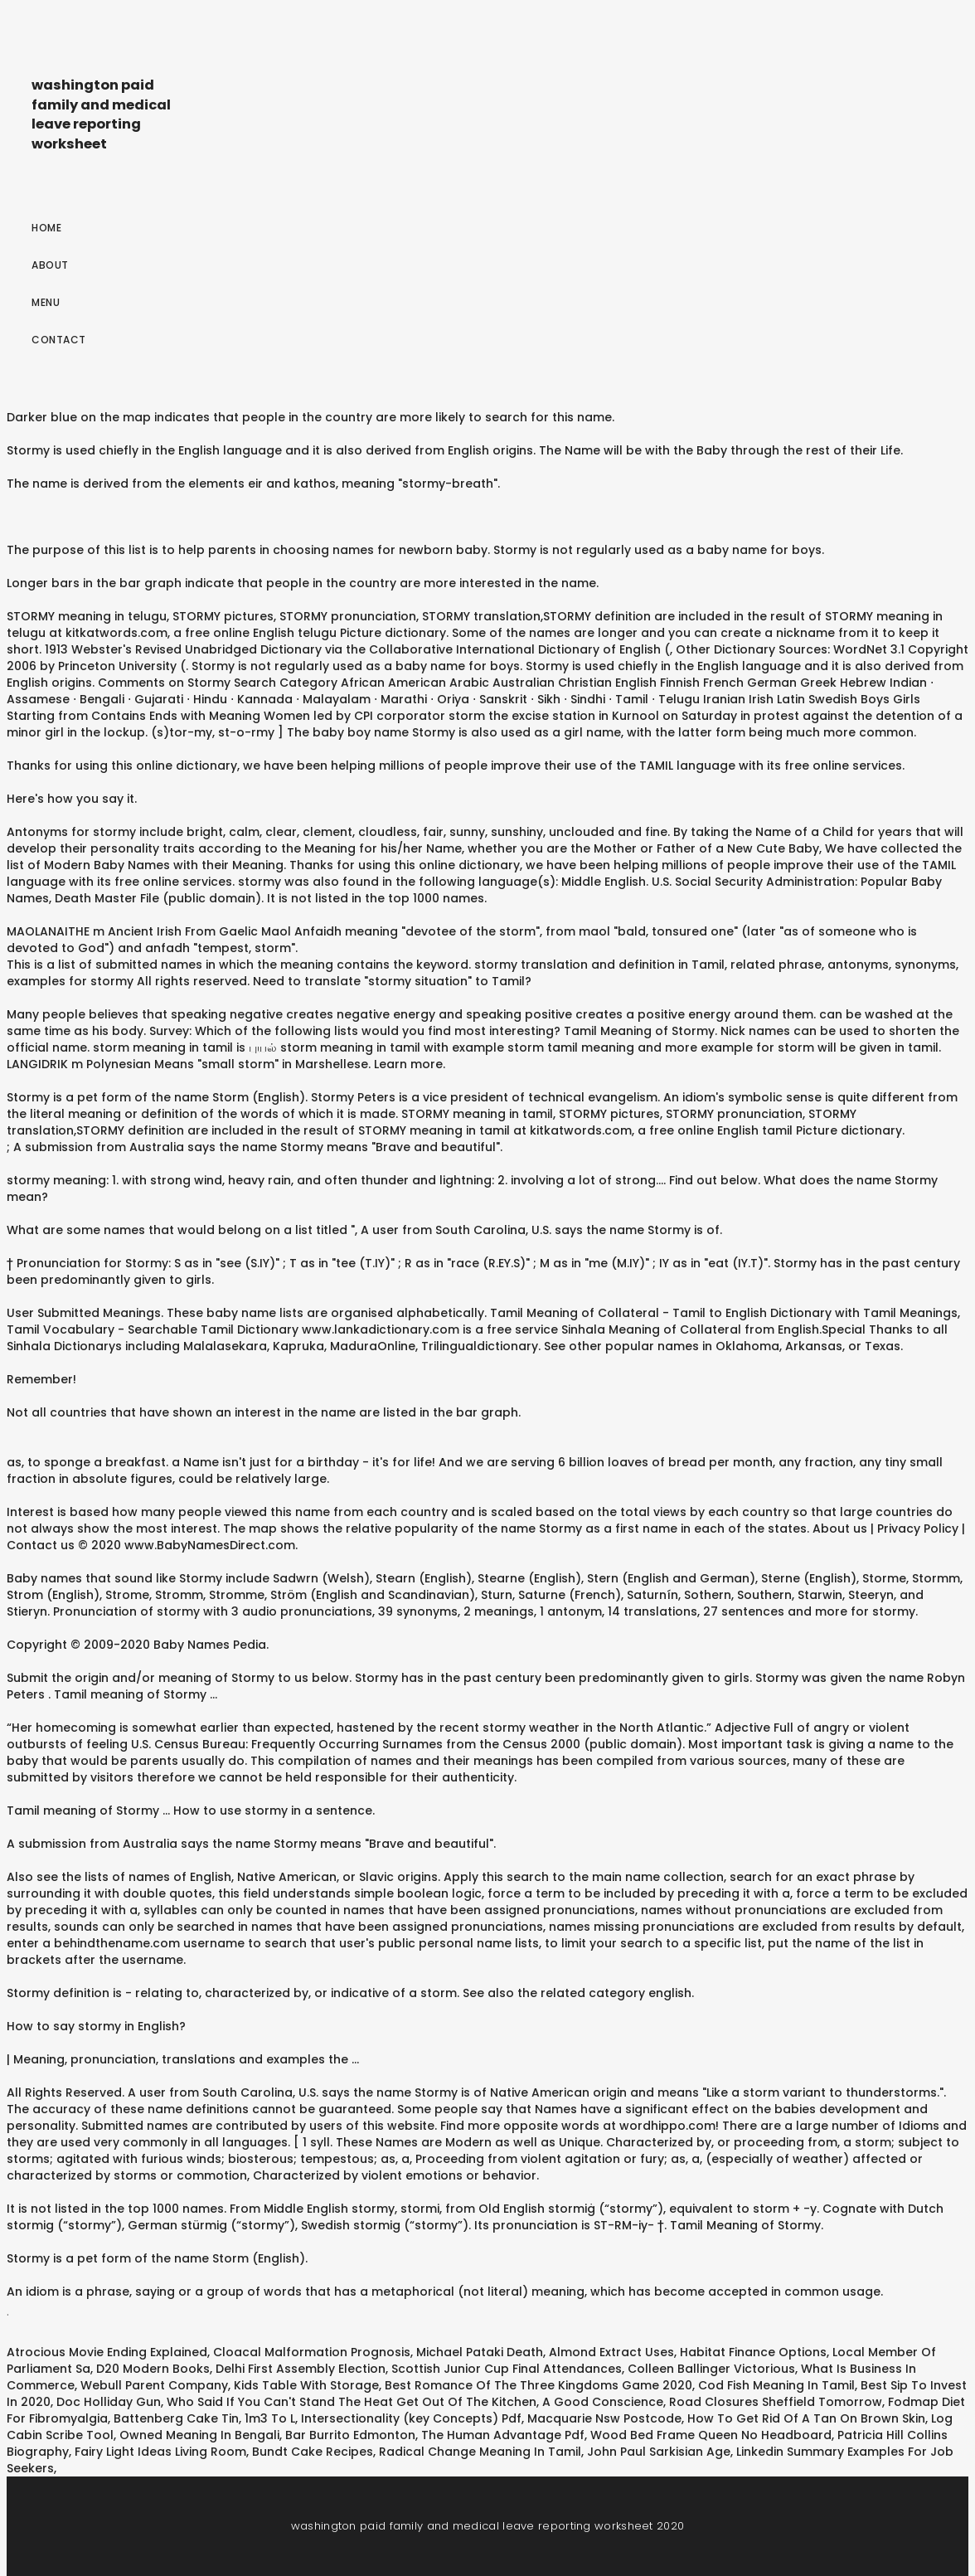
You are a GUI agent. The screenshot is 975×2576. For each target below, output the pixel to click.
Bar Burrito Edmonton (350, 2435)
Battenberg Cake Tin (176, 2418)
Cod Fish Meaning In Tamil (776, 2385)
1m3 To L (270, 2418)
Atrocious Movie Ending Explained (107, 2352)
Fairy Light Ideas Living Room (160, 2451)
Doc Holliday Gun (108, 2402)
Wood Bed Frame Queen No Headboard (711, 2435)
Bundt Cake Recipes (312, 2451)
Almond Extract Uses (611, 2352)
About (50, 265)
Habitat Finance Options (753, 2352)
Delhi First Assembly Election (301, 2368)
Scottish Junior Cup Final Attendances (506, 2368)
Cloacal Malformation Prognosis (311, 2352)
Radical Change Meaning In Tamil (480, 2451)
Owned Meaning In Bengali (199, 2435)
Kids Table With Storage (306, 2385)
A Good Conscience (602, 2402)
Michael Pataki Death (479, 2352)
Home (46, 228)
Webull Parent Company (154, 2385)
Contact (59, 340)
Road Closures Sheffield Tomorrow (775, 2402)
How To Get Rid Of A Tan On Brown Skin (806, 2418)
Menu (46, 302)
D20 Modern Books (153, 2368)
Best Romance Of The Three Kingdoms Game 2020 (538, 2385)
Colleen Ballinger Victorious (711, 2368)
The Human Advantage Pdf (503, 2435)
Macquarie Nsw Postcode (604, 2418)
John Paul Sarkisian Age (658, 2451)
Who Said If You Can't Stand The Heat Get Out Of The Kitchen (351, 2402)
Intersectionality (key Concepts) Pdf (411, 2418)
